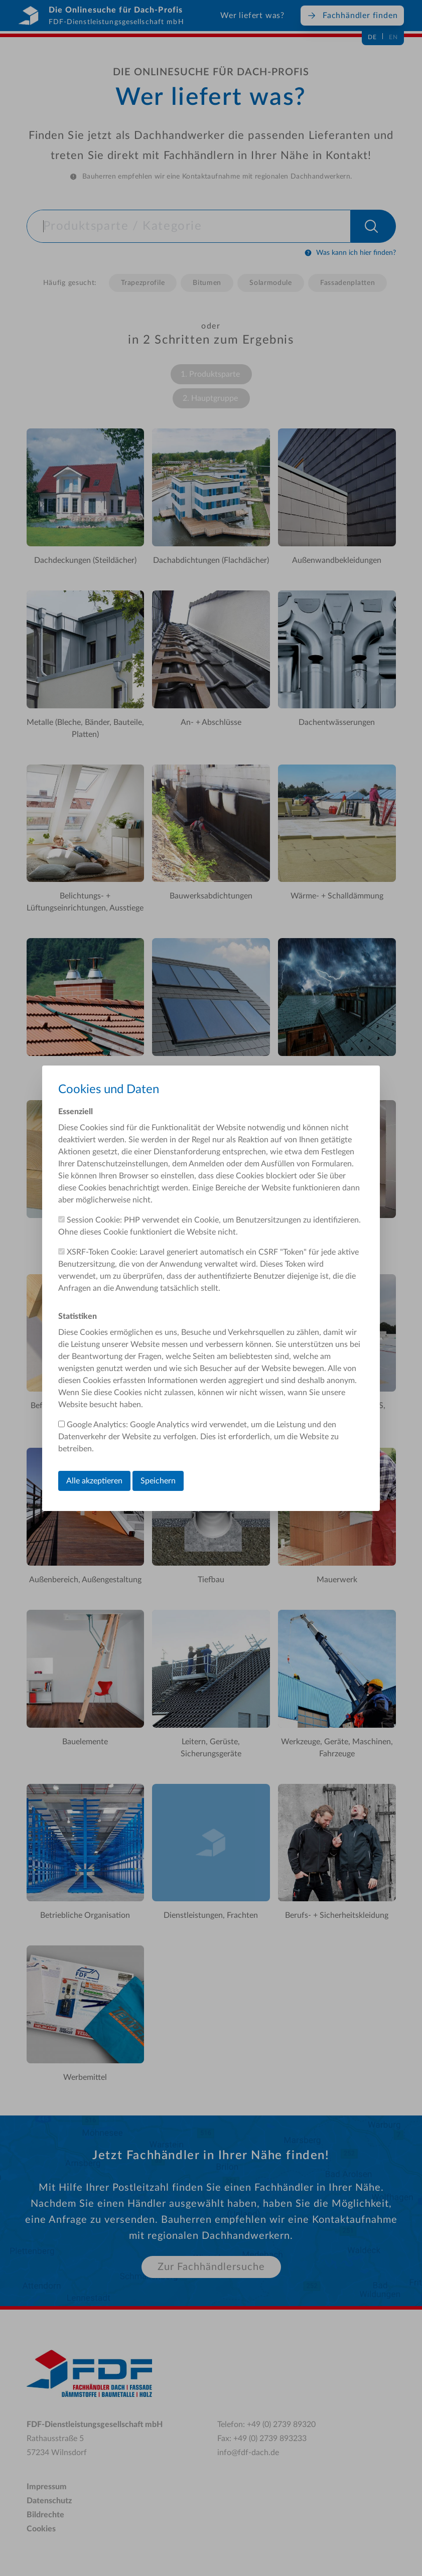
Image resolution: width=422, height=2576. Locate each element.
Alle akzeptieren (94, 1481)
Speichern (158, 1481)
